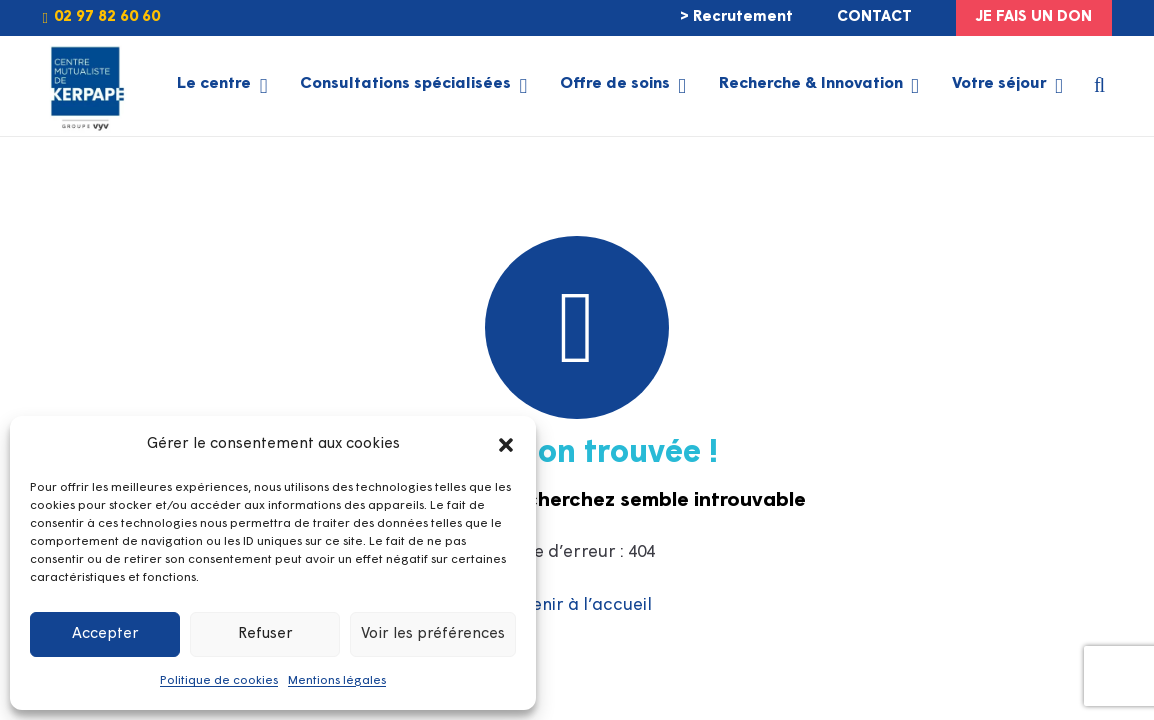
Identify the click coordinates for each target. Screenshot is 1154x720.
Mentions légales (337, 681)
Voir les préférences (433, 634)
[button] (506, 445)
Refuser (265, 634)
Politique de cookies (219, 681)
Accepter (105, 634)
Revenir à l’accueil (577, 605)
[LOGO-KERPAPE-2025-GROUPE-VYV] (85, 86)
